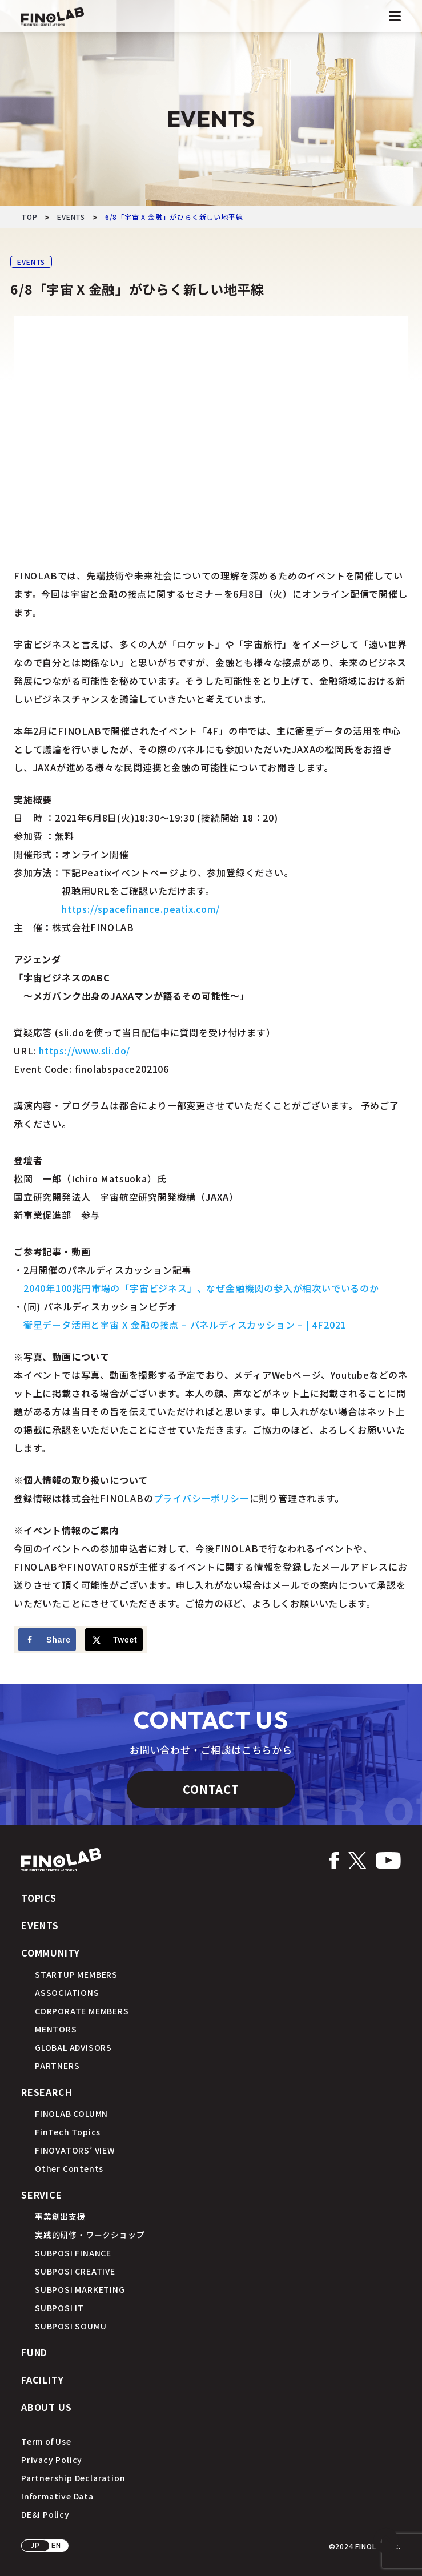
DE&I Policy (45, 2514)
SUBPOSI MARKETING (80, 2289)
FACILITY (42, 2379)
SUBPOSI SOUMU (70, 2326)
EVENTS (31, 262)
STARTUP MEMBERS (76, 1974)
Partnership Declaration (73, 2478)
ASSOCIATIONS (67, 1992)
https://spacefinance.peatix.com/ (141, 909)
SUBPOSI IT (59, 2307)
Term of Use (46, 2441)
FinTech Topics (68, 2132)
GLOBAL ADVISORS (73, 2047)
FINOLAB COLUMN (71, 2113)
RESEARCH (46, 2092)
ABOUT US (46, 2407)
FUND (34, 2352)
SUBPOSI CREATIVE (75, 2271)
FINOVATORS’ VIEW (75, 2150)
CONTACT (211, 1789)
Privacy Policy (51, 2459)
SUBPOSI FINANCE (73, 2253)
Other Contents (69, 2168)
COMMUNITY (50, 1952)
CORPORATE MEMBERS (82, 2010)
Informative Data (57, 2496)
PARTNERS (57, 2065)
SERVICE (41, 2194)
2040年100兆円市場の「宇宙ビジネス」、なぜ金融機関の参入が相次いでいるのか (201, 1288)
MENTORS (56, 2029)
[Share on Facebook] (47, 1639)
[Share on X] (114, 1639)
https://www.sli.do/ (84, 1050)
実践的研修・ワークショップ (89, 2234)
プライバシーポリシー (202, 1498)
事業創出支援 (60, 2216)
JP (35, 2545)
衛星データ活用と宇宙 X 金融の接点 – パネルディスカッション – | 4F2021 (184, 1324)
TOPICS (39, 1898)
